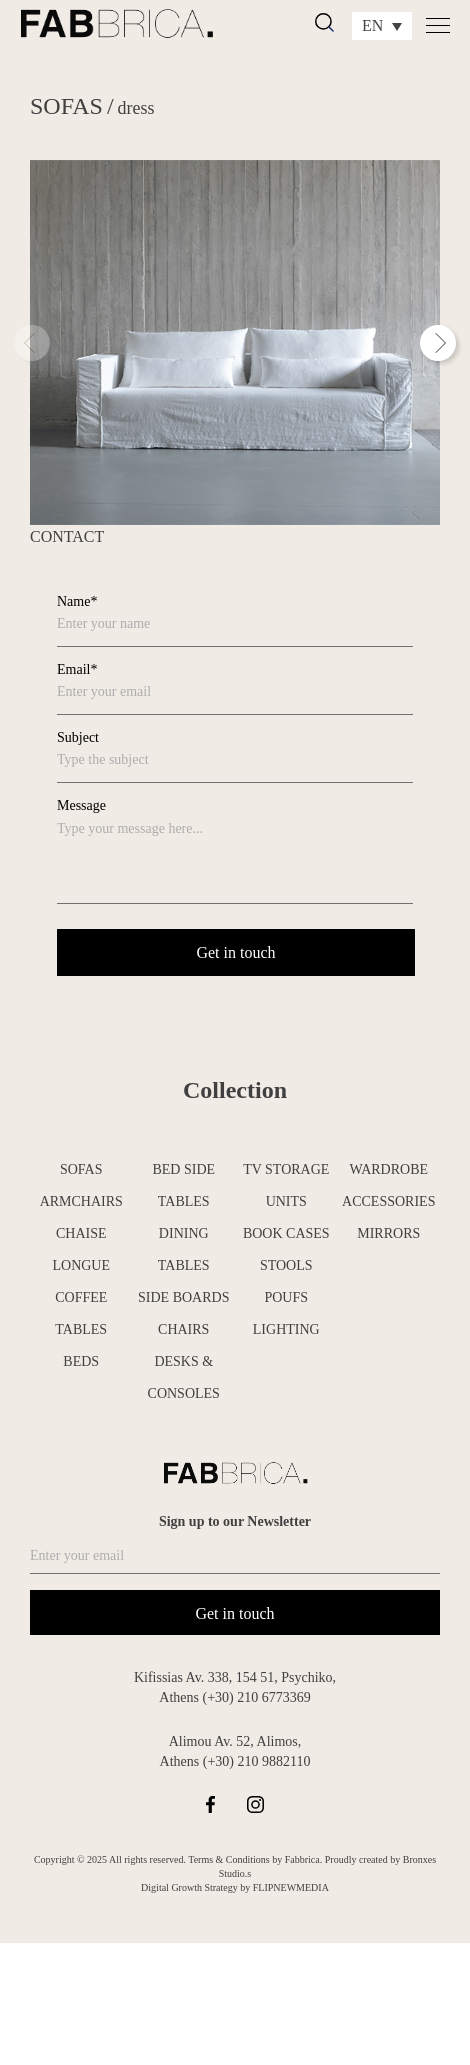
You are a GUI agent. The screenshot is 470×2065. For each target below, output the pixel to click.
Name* (77, 601)
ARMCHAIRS (81, 1201)
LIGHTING (286, 1329)
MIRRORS (388, 1233)
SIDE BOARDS (183, 1297)
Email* (77, 669)
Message (81, 805)
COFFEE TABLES (81, 1313)
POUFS (286, 1297)
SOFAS (66, 106)
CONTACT (67, 536)
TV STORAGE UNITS (286, 1185)
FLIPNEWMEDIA (291, 1887)
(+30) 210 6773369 (256, 1697)
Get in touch (234, 1613)
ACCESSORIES (388, 1201)
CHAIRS (183, 1329)
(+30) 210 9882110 (257, 1761)
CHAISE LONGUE (81, 1249)
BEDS (81, 1361)
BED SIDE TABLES (183, 1185)
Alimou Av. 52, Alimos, (235, 1741)
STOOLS (286, 1265)
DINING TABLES (184, 1249)
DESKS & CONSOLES (184, 1377)
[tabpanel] (235, 342)
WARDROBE (388, 1169)
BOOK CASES (286, 1233)
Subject (78, 737)
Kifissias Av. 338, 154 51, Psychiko (233, 1677)
